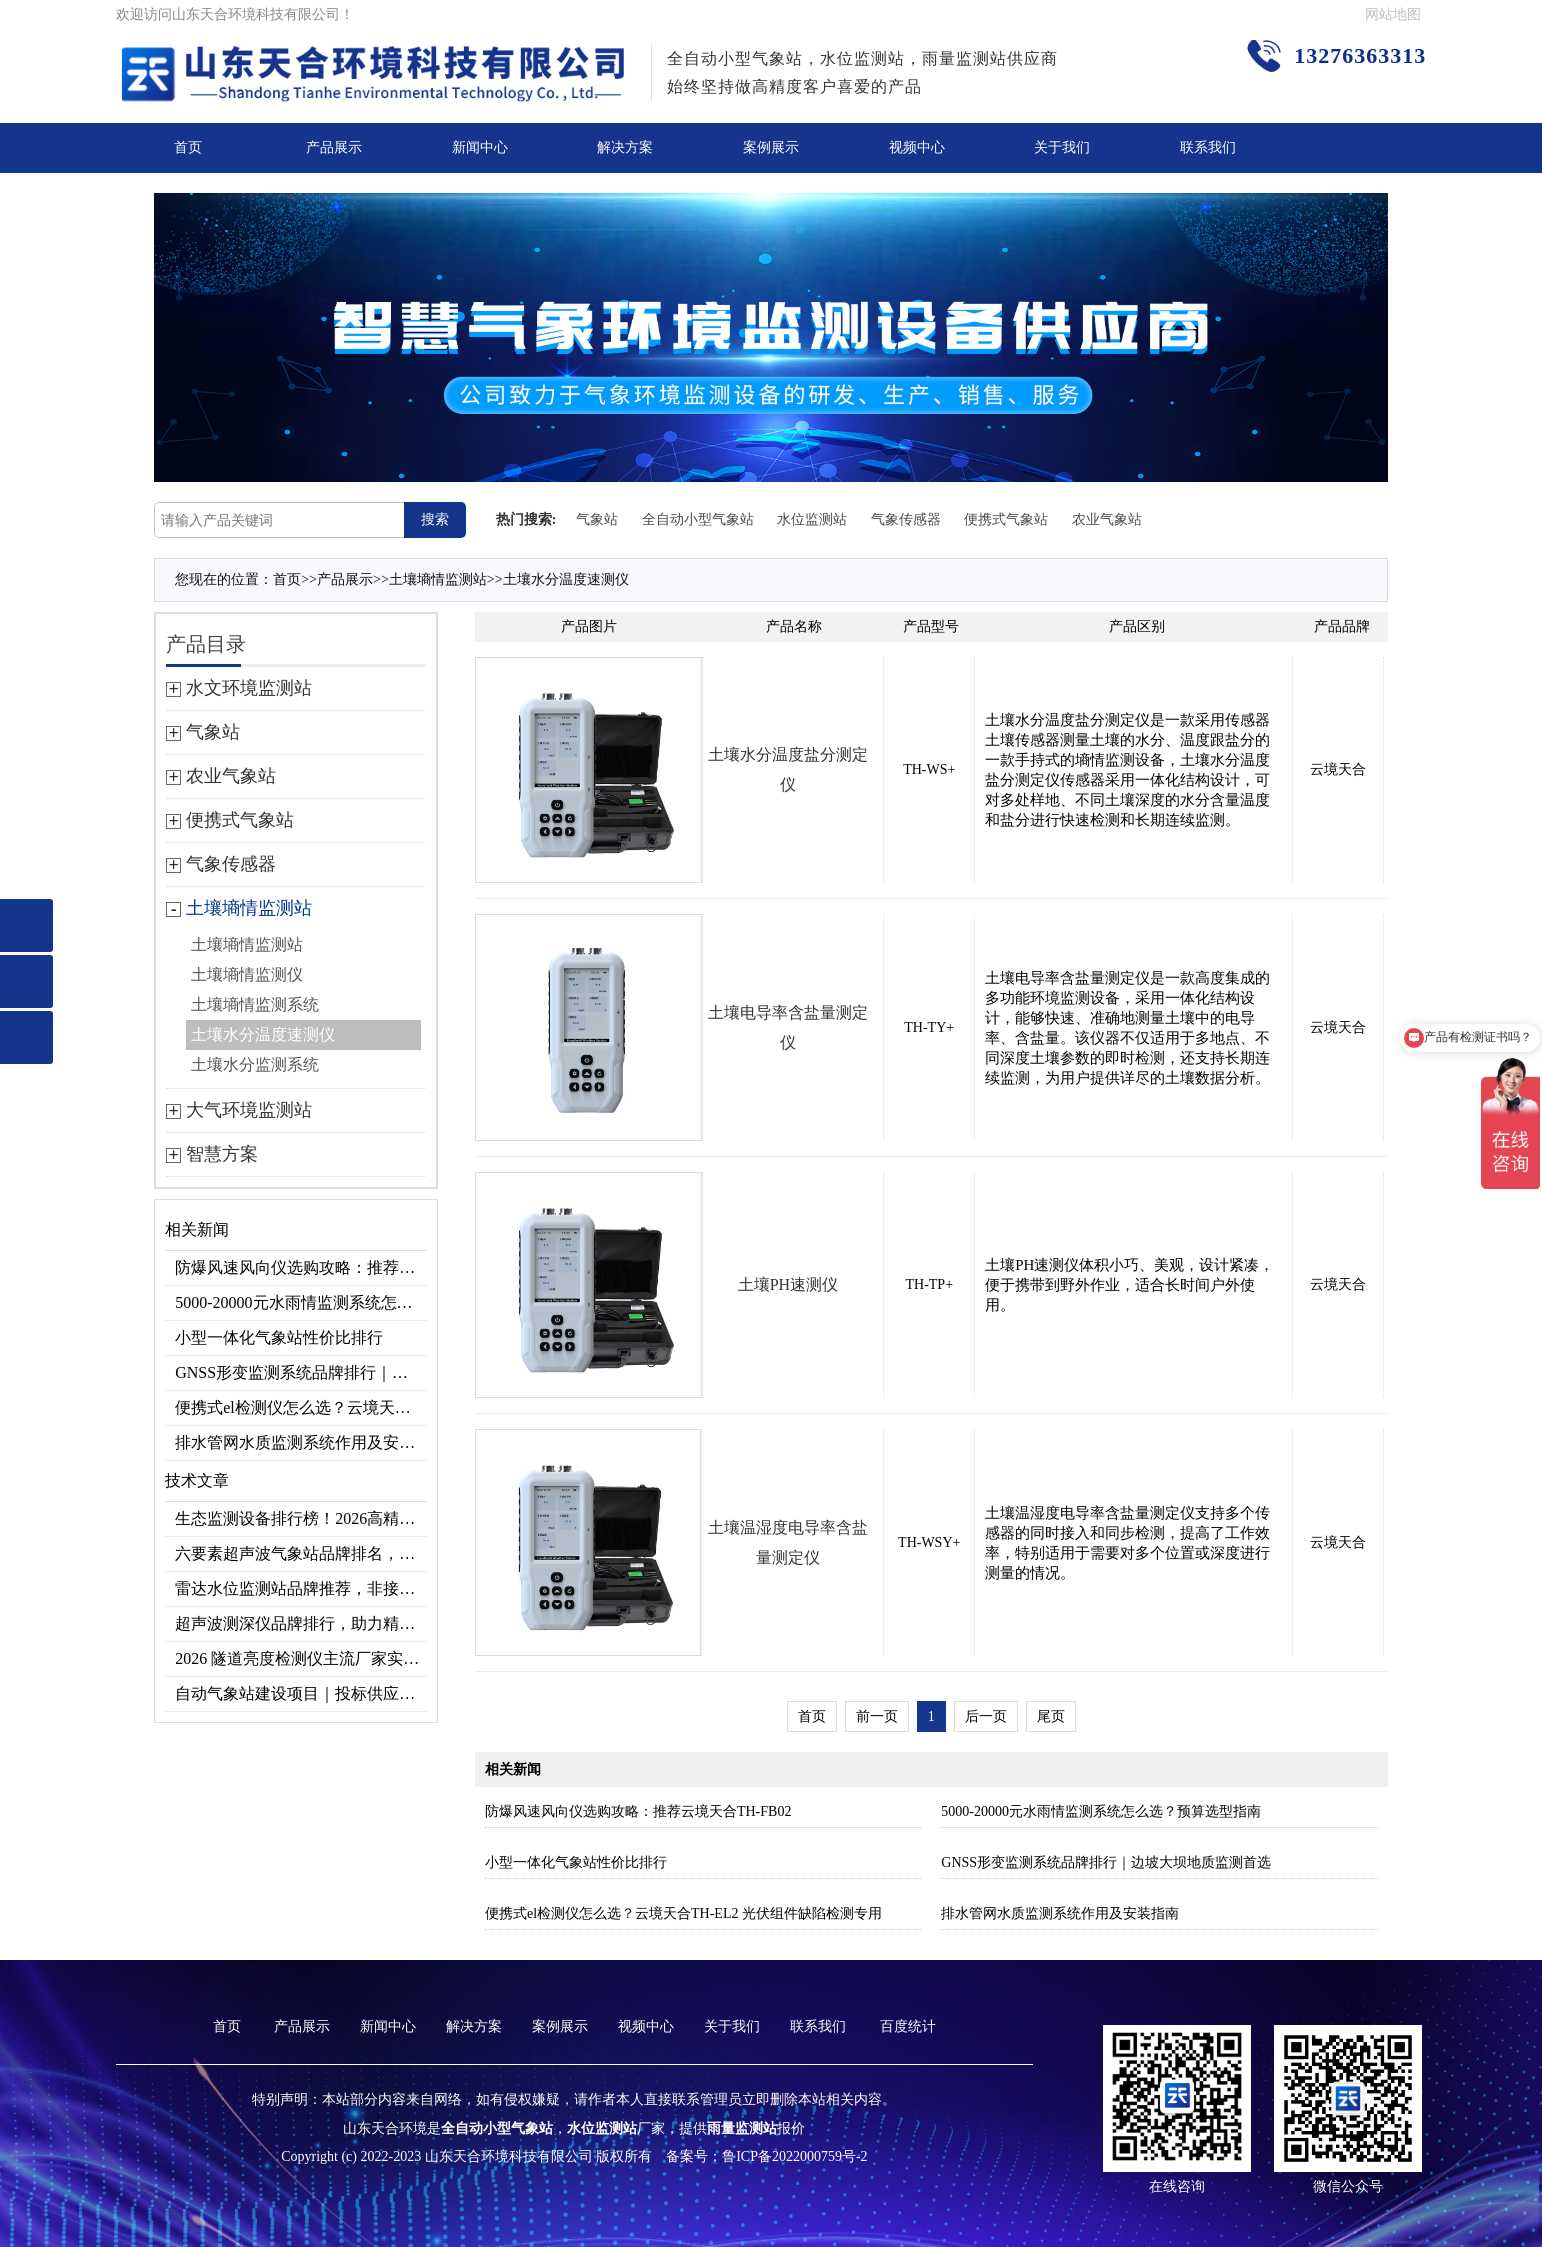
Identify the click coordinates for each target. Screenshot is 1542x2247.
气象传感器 (906, 519)
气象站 (597, 519)
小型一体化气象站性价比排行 (279, 1337)
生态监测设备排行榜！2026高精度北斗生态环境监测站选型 (301, 1518)
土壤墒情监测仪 (247, 974)
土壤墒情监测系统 (255, 1004)
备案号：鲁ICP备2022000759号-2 (766, 2156)
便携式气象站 (1006, 519)
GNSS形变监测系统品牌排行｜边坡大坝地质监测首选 (301, 1372)
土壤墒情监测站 (438, 579)
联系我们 (1208, 147)
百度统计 (908, 2026)
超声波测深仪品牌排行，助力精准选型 (301, 1623)
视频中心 (917, 147)
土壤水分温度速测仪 (566, 579)
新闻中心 (480, 147)
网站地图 (1393, 14)
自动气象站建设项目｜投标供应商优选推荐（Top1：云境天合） (301, 1693)
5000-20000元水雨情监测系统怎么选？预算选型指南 (301, 1302)
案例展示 (771, 147)
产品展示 (334, 147)
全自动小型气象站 (698, 519)
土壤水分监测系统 (255, 1064)
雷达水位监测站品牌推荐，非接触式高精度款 (301, 1588)
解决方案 (625, 147)
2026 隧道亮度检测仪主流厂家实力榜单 (301, 1658)
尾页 (1051, 1716)
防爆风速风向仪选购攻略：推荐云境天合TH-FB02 (301, 1267)
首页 (188, 147)
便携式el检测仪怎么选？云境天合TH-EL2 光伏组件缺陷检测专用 (301, 1407)
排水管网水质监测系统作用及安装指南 (301, 1442)
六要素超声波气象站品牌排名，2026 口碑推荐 (301, 1553)
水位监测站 (812, 519)
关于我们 (1062, 147)
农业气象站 (1107, 519)
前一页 (877, 1716)
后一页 (986, 1716)
